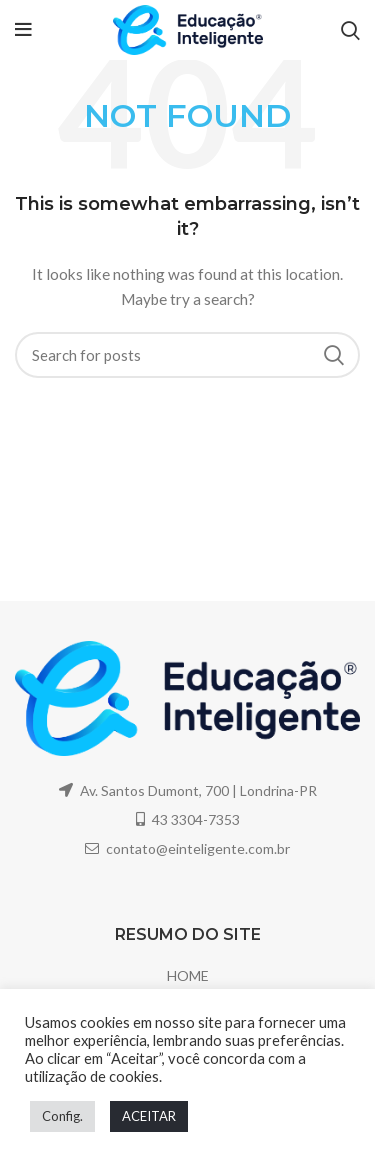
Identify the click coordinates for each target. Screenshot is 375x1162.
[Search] (187, 355)
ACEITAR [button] (149, 1116)
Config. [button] (62, 1116)
